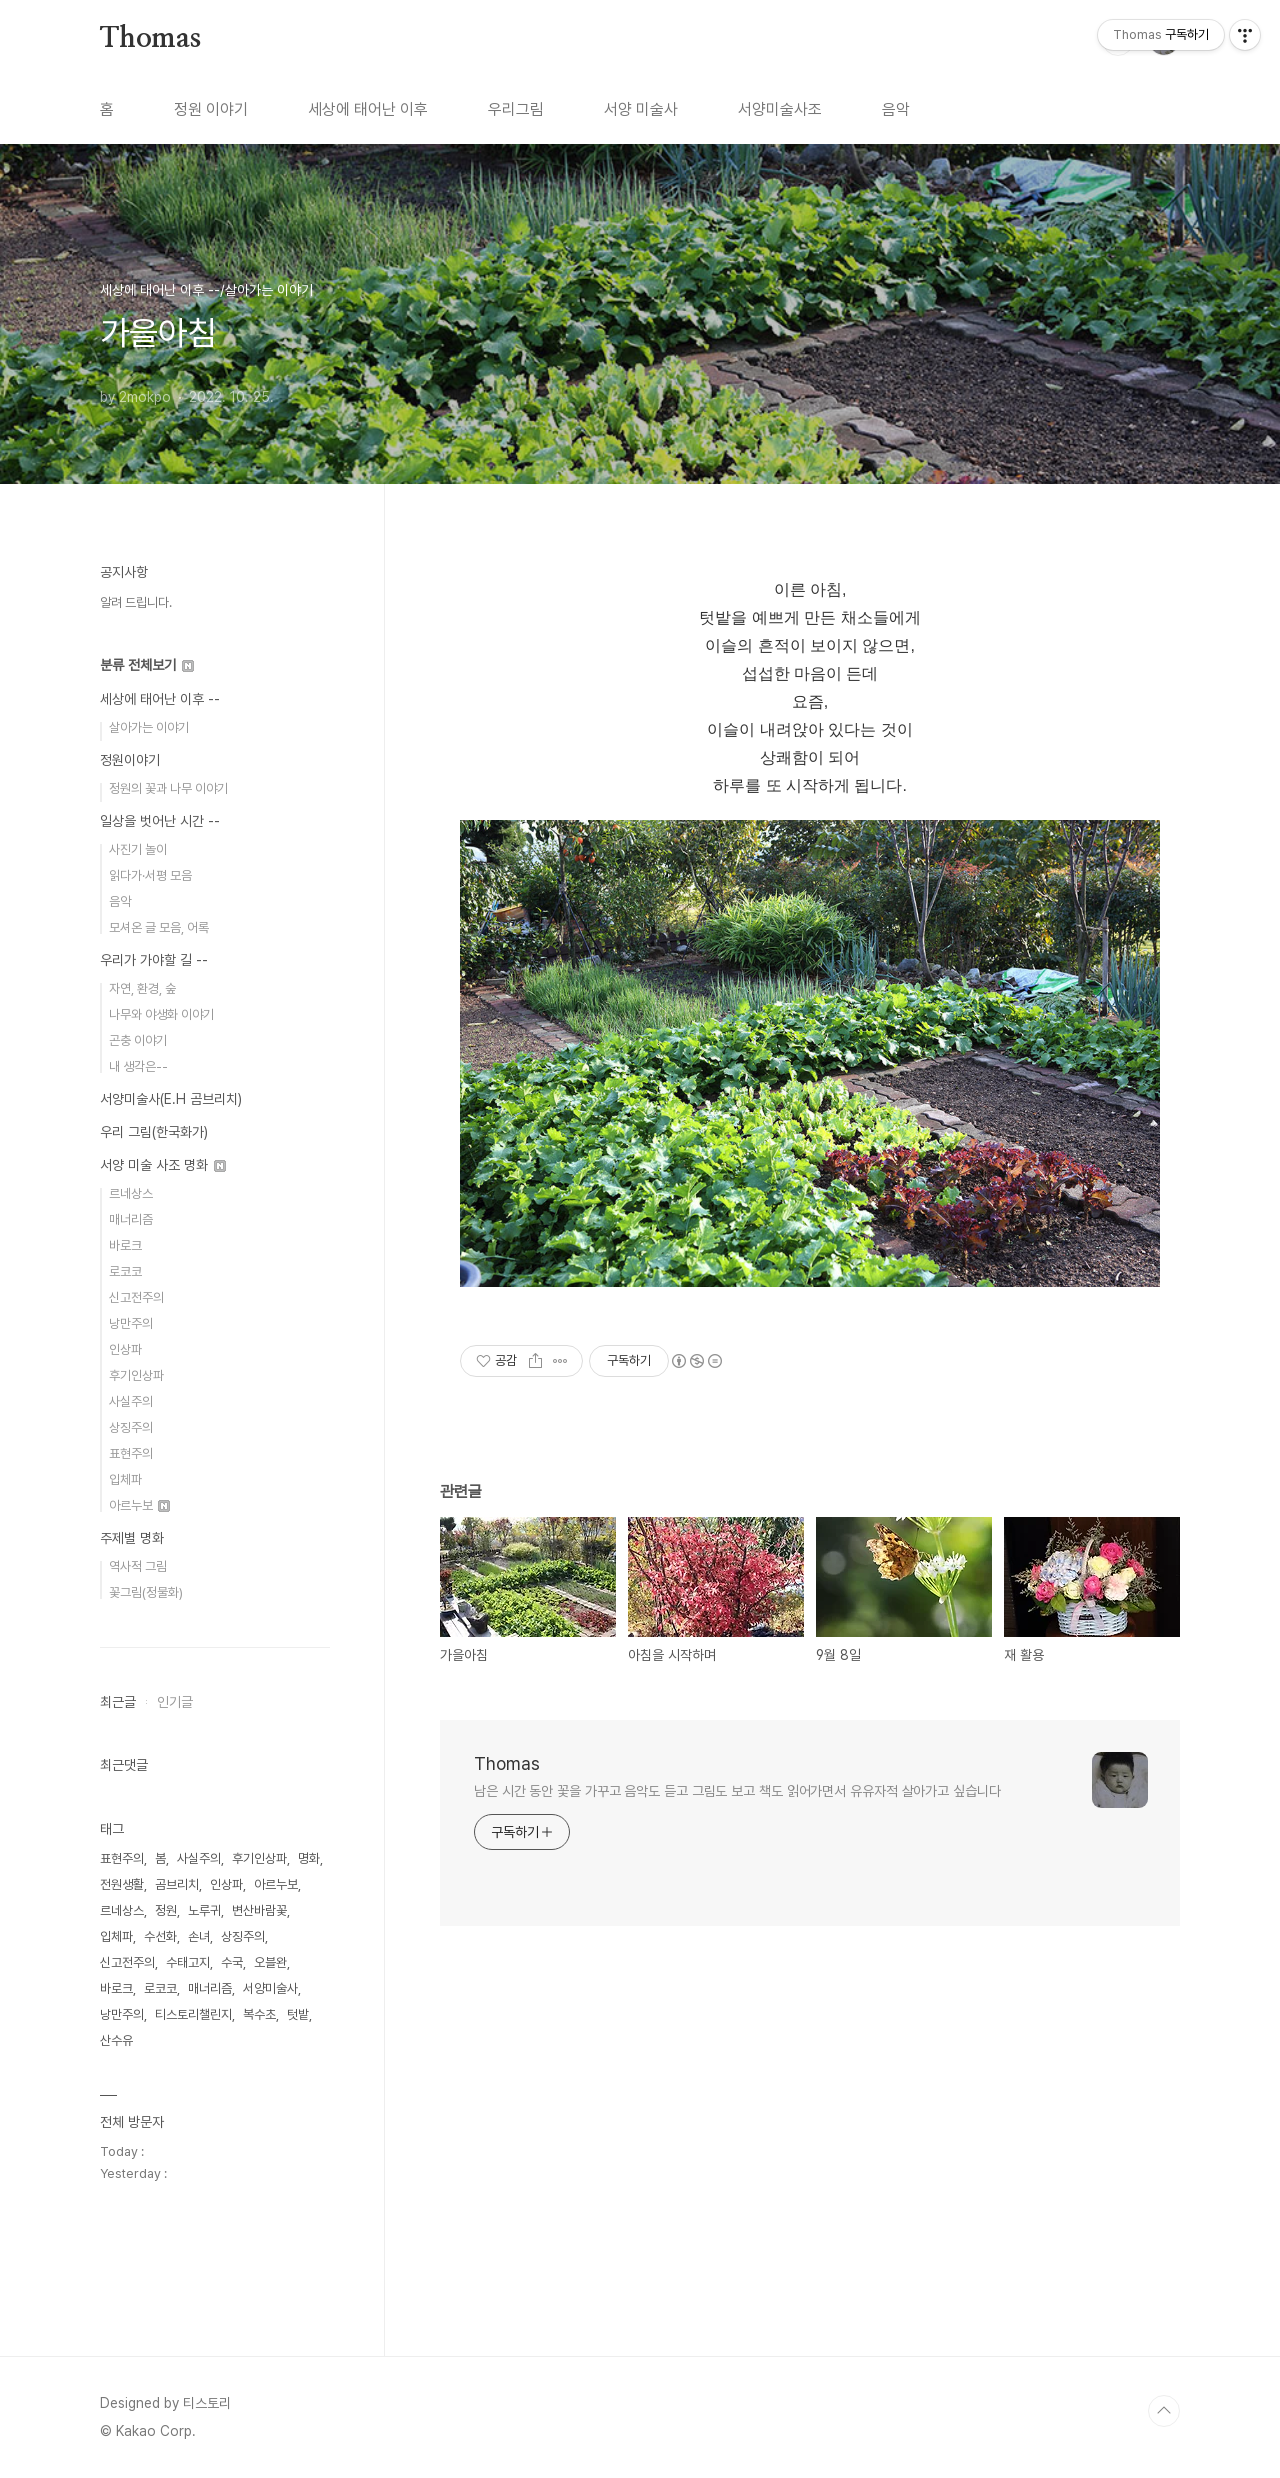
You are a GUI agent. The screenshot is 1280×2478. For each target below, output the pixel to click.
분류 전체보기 (147, 665)
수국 (232, 1962)
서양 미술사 (641, 109)
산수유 (116, 2040)
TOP (1164, 2411)
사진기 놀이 (138, 849)
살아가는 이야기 (149, 727)
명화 (309, 1858)
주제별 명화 (132, 1538)
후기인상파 (136, 1375)
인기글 (175, 1702)
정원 (166, 1910)
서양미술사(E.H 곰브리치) (171, 1099)
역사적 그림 (138, 1566)
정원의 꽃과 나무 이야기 (168, 788)
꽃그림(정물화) (146, 1592)
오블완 (270, 1962)
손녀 (199, 1936)
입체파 (125, 1479)
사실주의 (131, 1401)
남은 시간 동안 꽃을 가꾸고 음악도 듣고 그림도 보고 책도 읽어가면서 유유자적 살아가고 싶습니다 (737, 1791)
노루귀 (204, 1910)
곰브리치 (177, 1884)
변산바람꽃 (259, 1910)
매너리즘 (131, 1219)
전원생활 (122, 1884)
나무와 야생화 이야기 (161, 1014)
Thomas (150, 39)
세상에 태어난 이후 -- (160, 699)
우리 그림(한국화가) (154, 1132)
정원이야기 (130, 760)
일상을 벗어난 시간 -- (160, 821)
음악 (896, 109)
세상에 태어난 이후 (368, 109)
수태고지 (188, 1962)
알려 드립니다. (136, 602)
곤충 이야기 (138, 1040)
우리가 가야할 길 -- (154, 960)
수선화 (160, 1936)
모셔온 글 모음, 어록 (159, 927)
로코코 (125, 1271)
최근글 (118, 1702)
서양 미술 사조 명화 (163, 1165)
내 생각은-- (138, 1066)
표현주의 (131, 1453)
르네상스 (131, 1193)
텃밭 (298, 2014)
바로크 (125, 1245)
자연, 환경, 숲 (142, 988)
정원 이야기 (211, 109)
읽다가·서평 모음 (150, 875)
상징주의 (131, 1427)
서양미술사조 (780, 109)
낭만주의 (131, 1323)
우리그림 (516, 109)
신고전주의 (136, 1297)
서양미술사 (270, 1988)
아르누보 (139, 1505)
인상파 (125, 1349)
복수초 (259, 2014)
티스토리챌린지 (193, 2014)
